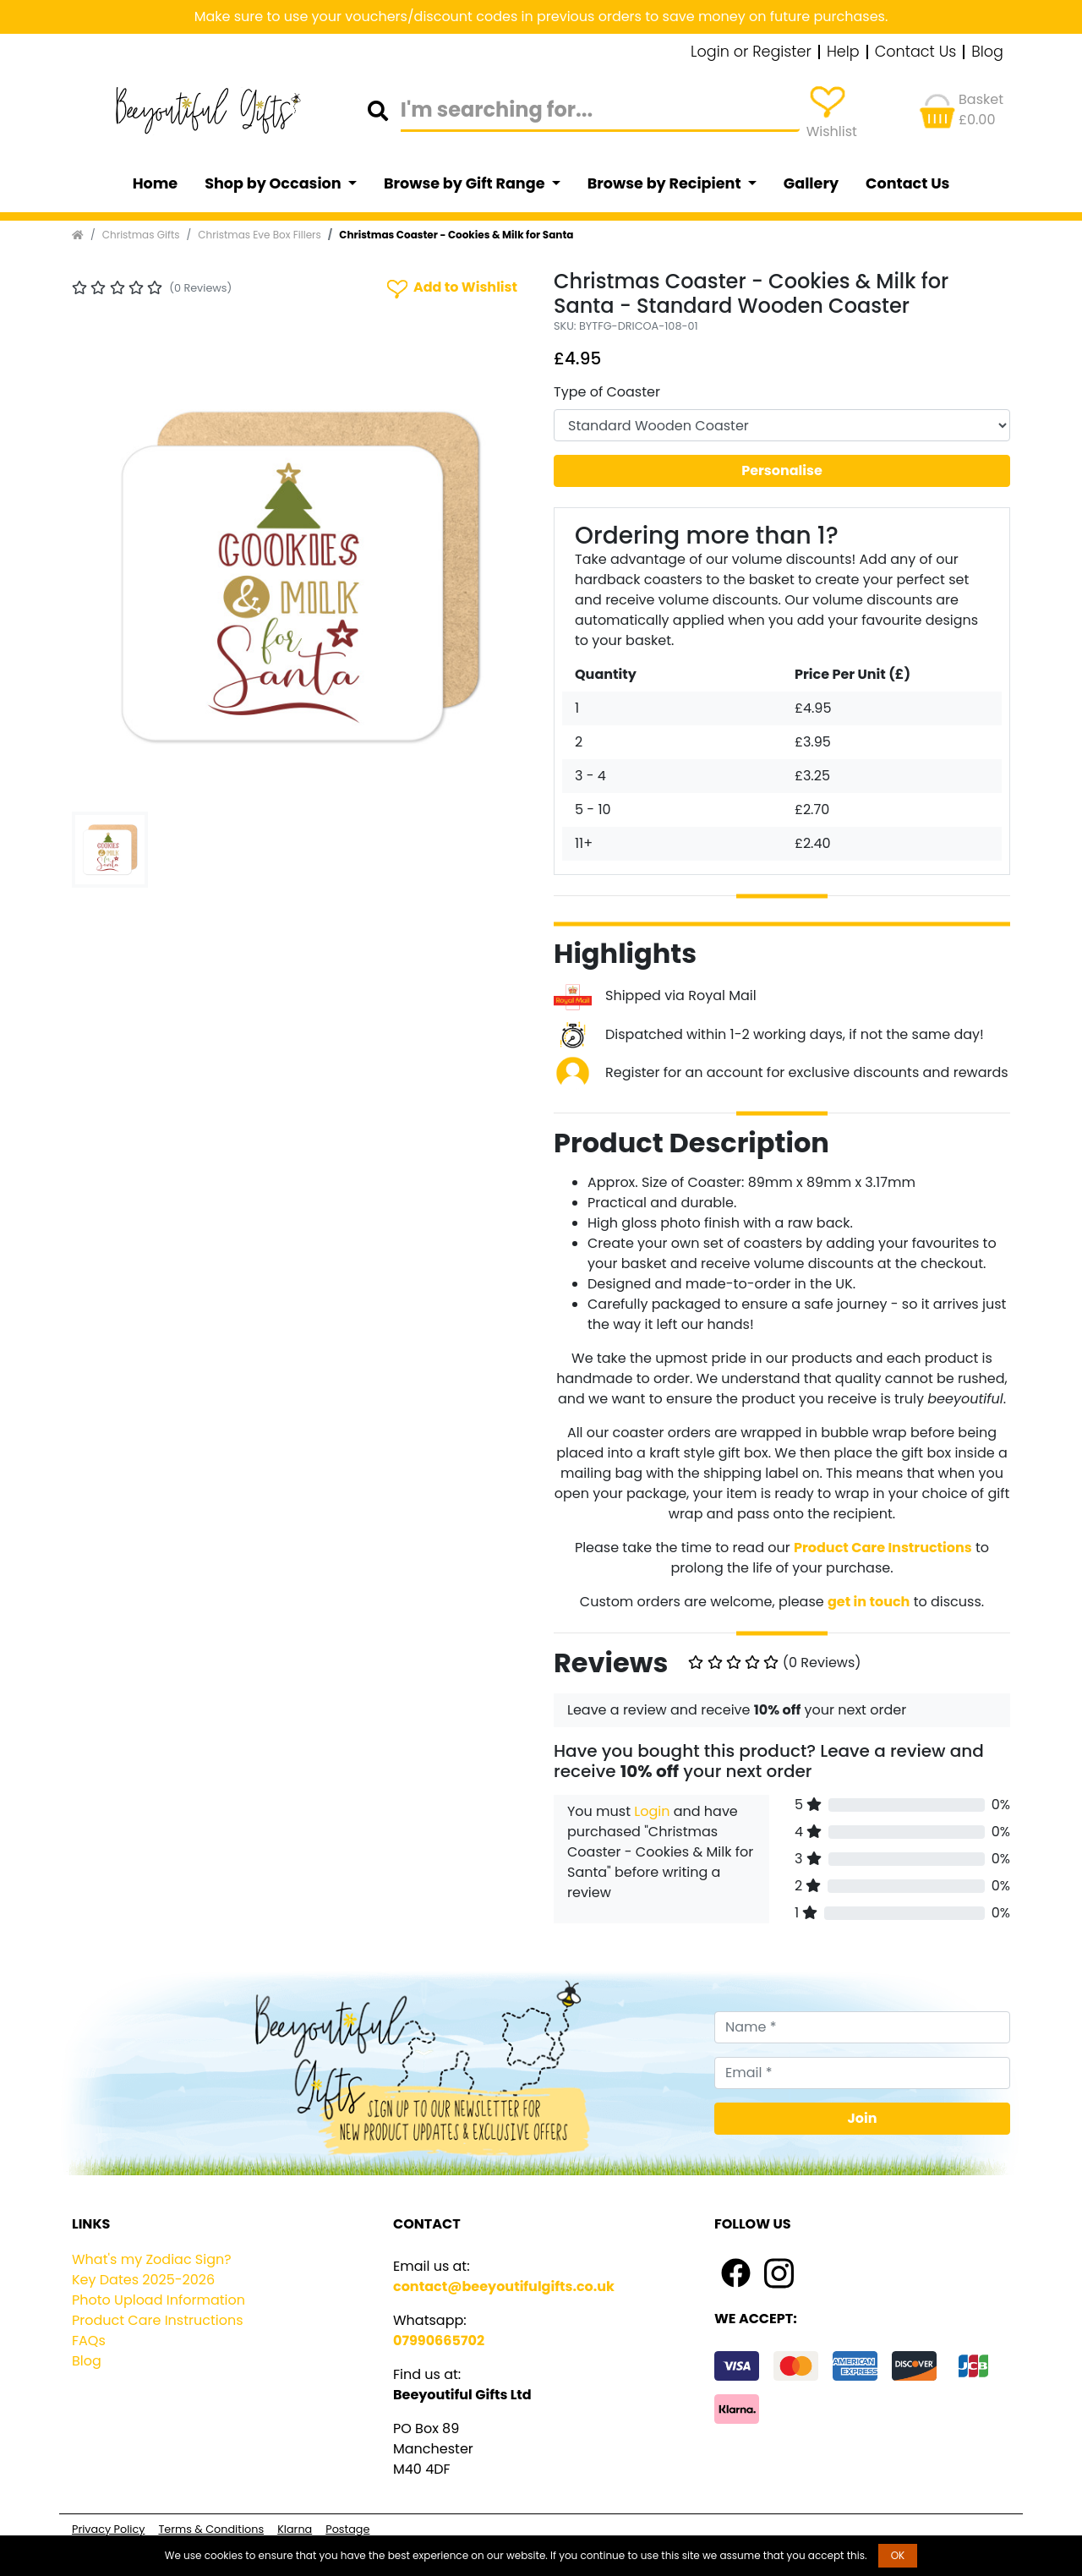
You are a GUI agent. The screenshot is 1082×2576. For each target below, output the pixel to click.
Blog (987, 52)
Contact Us (916, 52)
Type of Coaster (607, 392)
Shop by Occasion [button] (274, 183)
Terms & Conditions (211, 2529)
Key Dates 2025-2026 (143, 2279)
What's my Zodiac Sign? (152, 2259)
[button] (106, 576)
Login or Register (751, 52)
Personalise (781, 470)
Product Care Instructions (157, 2320)
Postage (347, 2529)
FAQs (89, 2340)
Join (862, 2118)
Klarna (294, 2529)
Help (843, 52)
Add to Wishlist (450, 288)
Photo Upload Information (158, 2300)
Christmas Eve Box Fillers (259, 234)
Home (155, 183)
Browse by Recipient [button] (666, 183)
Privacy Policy (108, 2529)
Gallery (811, 183)
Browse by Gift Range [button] (466, 183)
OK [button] (898, 2555)
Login (651, 1811)
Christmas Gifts (141, 234)
